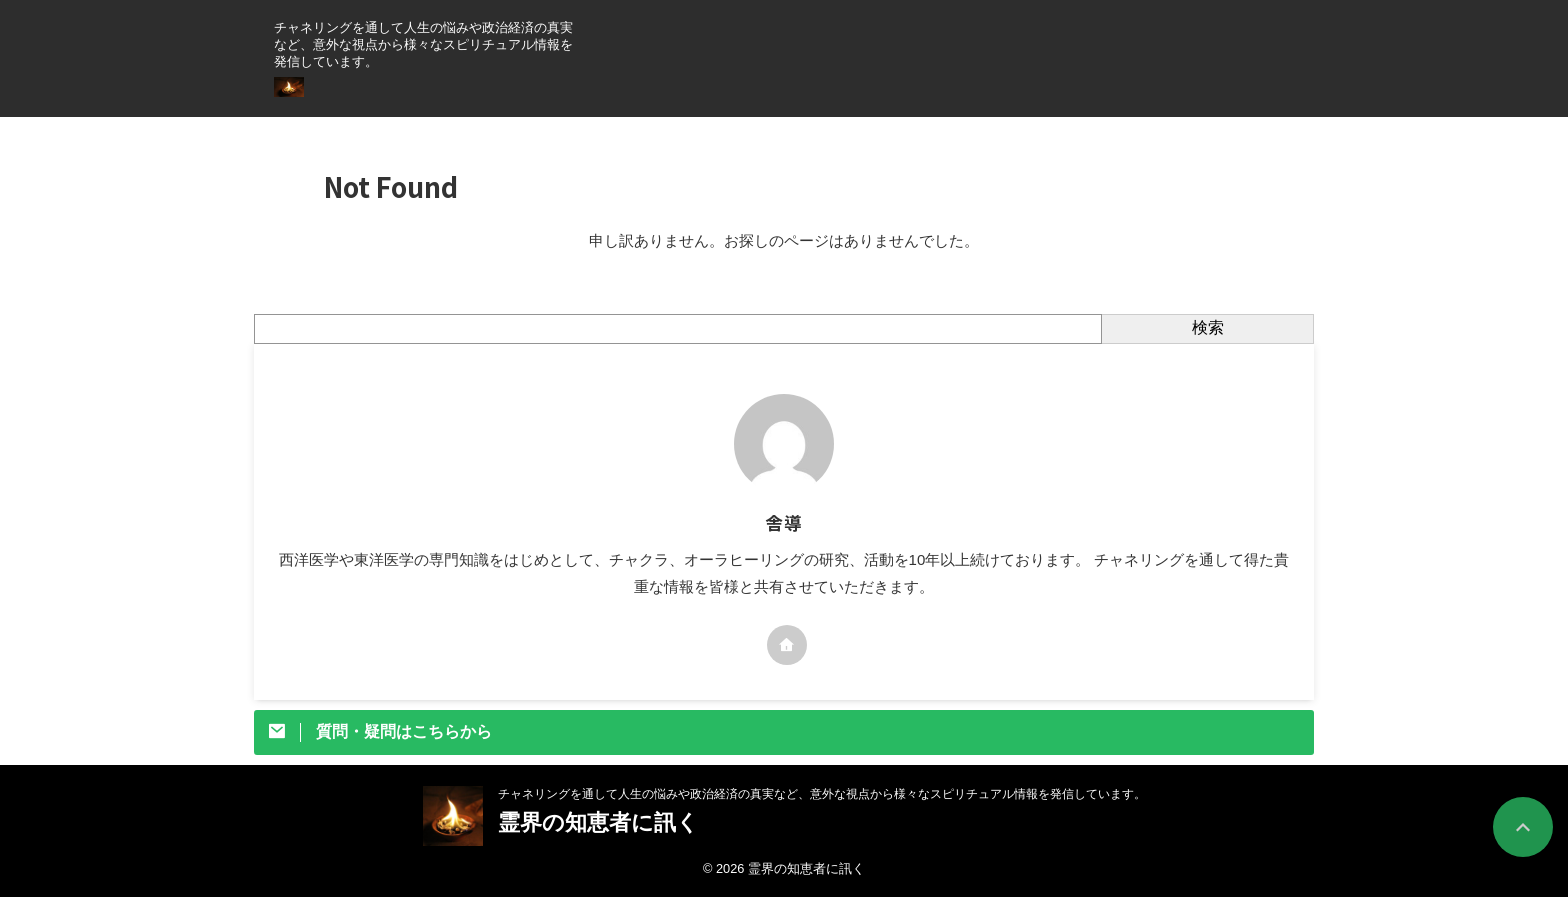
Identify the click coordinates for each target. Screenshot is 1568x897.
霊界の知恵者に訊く (609, 822)
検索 (1208, 327)
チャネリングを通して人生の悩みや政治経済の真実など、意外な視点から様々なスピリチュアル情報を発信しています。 (822, 794)
